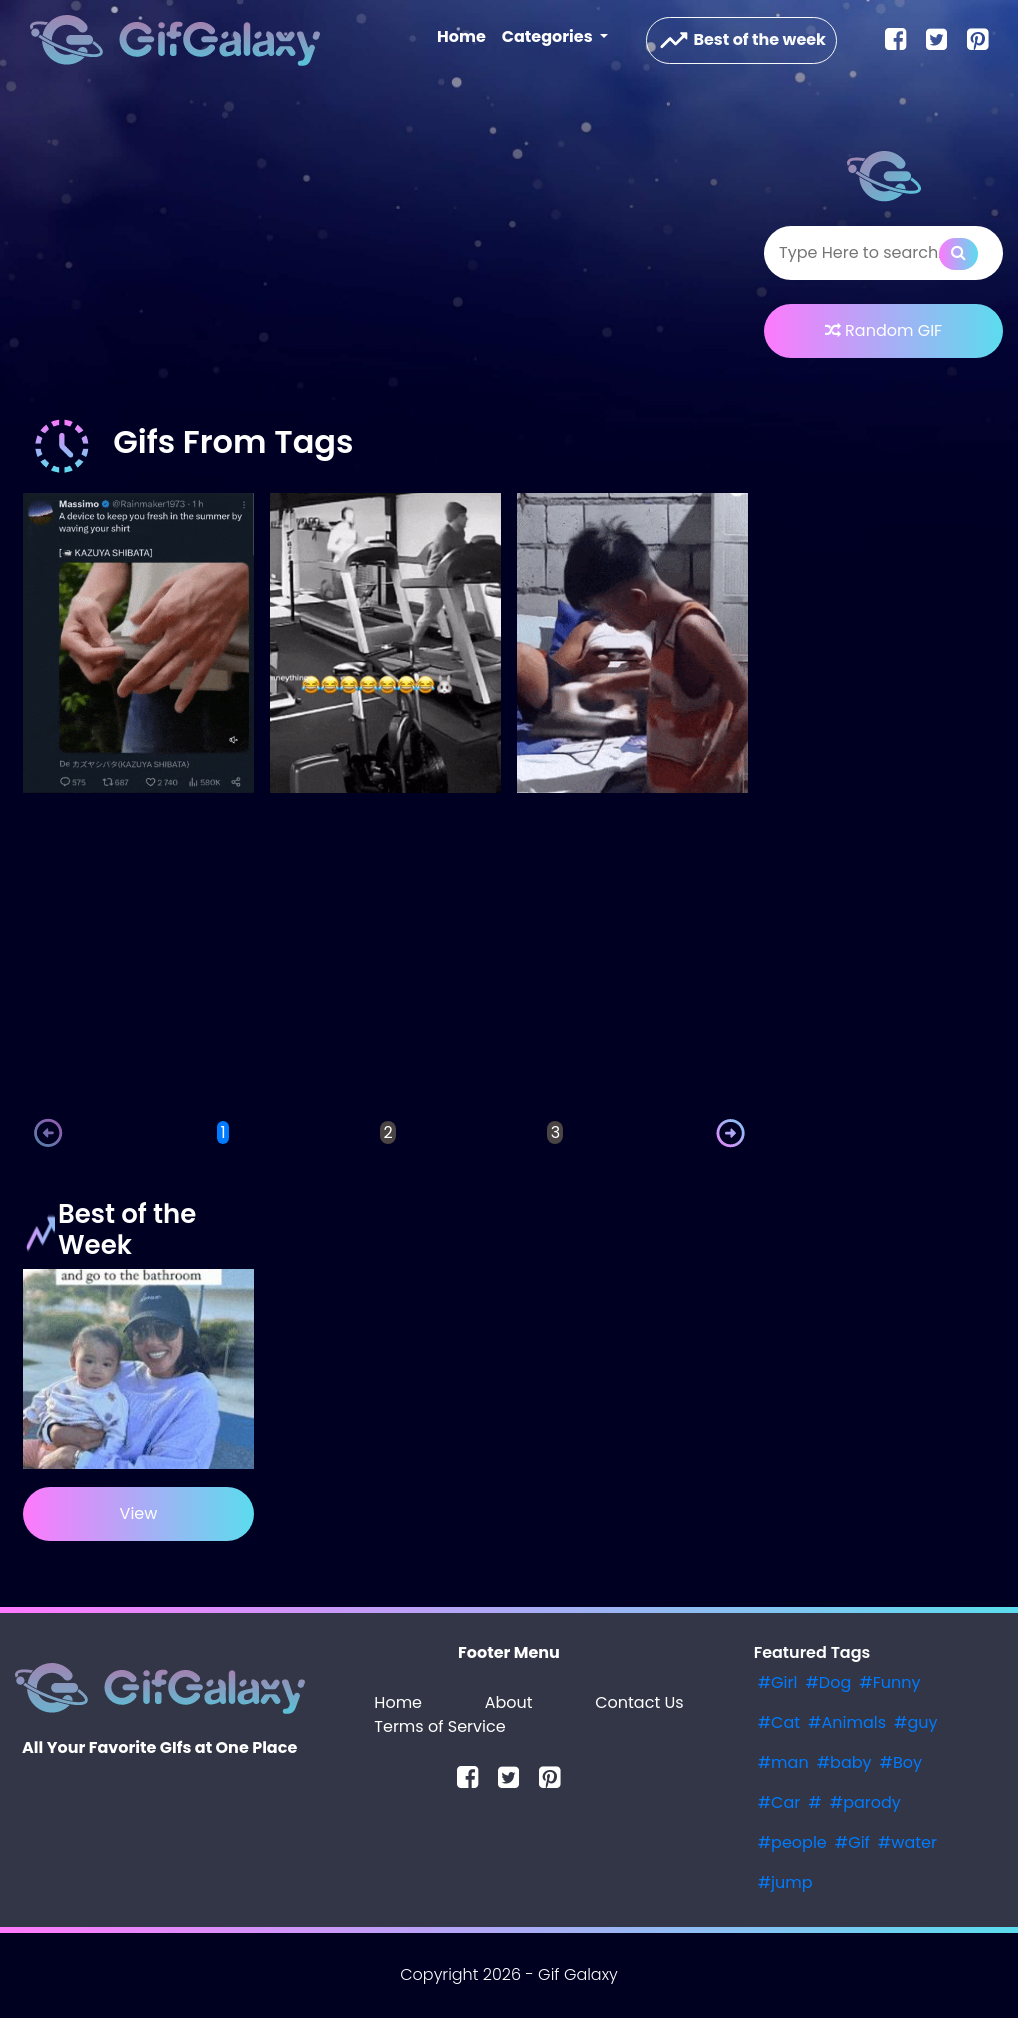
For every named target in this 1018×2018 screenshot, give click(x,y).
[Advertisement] (385, 254)
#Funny (889, 1682)
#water (907, 1842)
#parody (865, 1802)
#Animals (847, 1722)
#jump (785, 1882)
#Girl (778, 1682)
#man (783, 1762)
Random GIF (883, 330)
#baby (844, 1762)
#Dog (828, 1682)
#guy (916, 1722)
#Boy (901, 1762)
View (139, 1513)
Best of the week (741, 40)
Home (465, 36)
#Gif (852, 1842)
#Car (779, 1802)
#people (792, 1842)
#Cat (779, 1722)
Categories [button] (549, 36)
